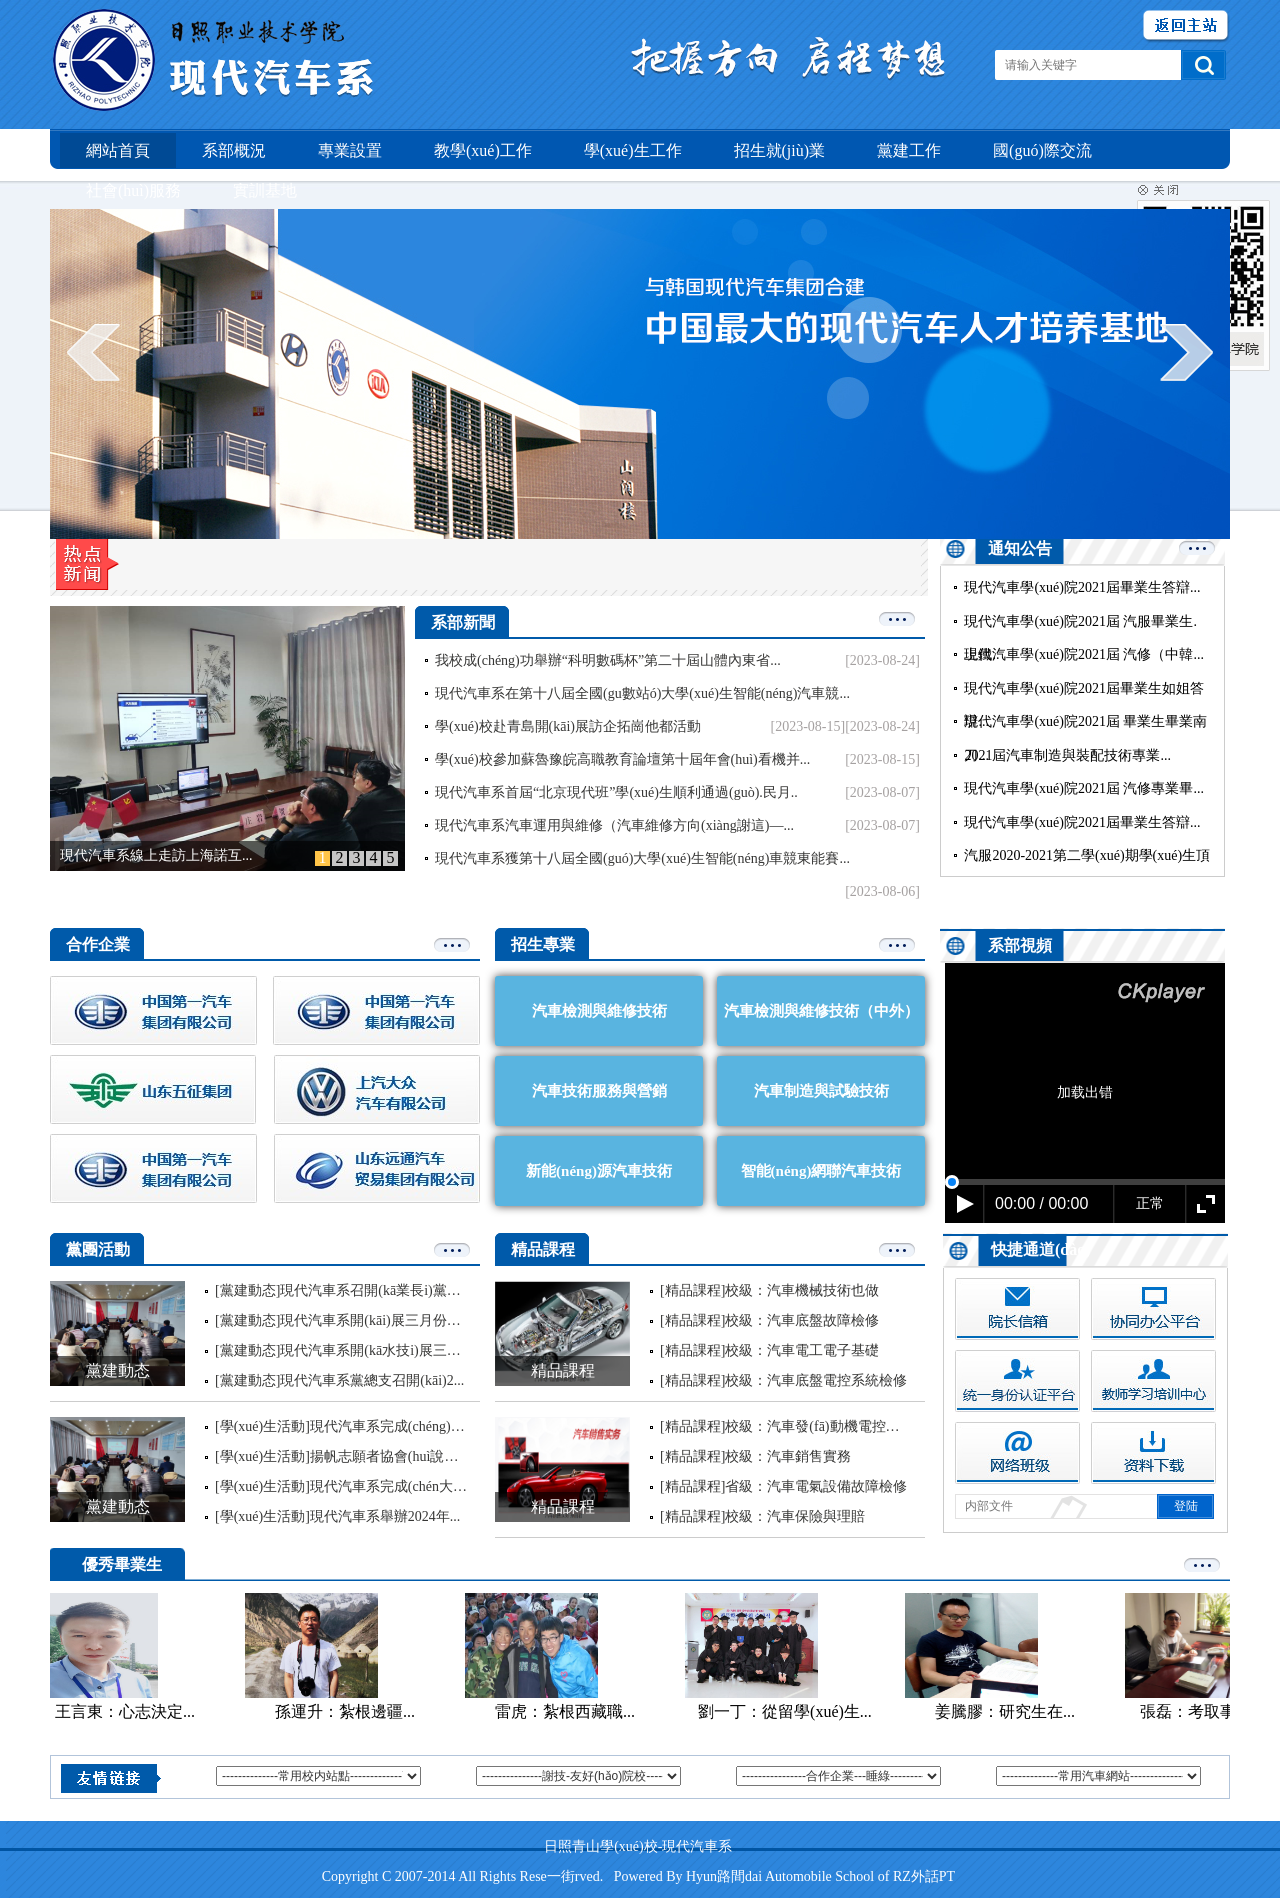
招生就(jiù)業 (780, 150)
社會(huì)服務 (133, 190)
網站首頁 (118, 150)
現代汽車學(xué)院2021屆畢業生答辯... (1082, 587)
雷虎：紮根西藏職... (569, 1711)
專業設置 (350, 150)
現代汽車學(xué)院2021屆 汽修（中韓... (1084, 654)
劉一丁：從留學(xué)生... (789, 1711)
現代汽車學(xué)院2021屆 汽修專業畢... (1084, 788)
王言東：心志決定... (129, 1711)
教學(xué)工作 (483, 150)
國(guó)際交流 (1042, 150)
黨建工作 (909, 150)
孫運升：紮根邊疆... (349, 1711)
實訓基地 (265, 190)
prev (93, 352)
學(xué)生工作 (633, 150)
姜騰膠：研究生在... (1009, 1711)
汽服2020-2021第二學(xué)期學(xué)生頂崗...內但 (1087, 872)
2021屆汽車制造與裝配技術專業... (1067, 755)
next (1186, 352)
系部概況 (234, 150)
